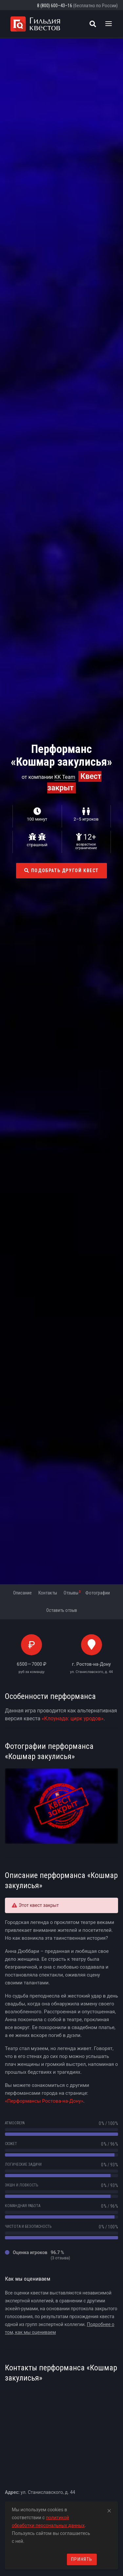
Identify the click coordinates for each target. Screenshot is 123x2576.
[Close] (109, 2510)
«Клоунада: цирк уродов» (73, 1718)
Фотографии (97, 1592)
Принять (81, 2559)
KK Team (64, 777)
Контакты (47, 1592)
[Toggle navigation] (108, 24)
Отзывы (72, 1592)
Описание (22, 1592)
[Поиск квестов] (93, 24)
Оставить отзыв (61, 1610)
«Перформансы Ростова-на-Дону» (44, 2101)
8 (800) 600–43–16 (54, 5)
